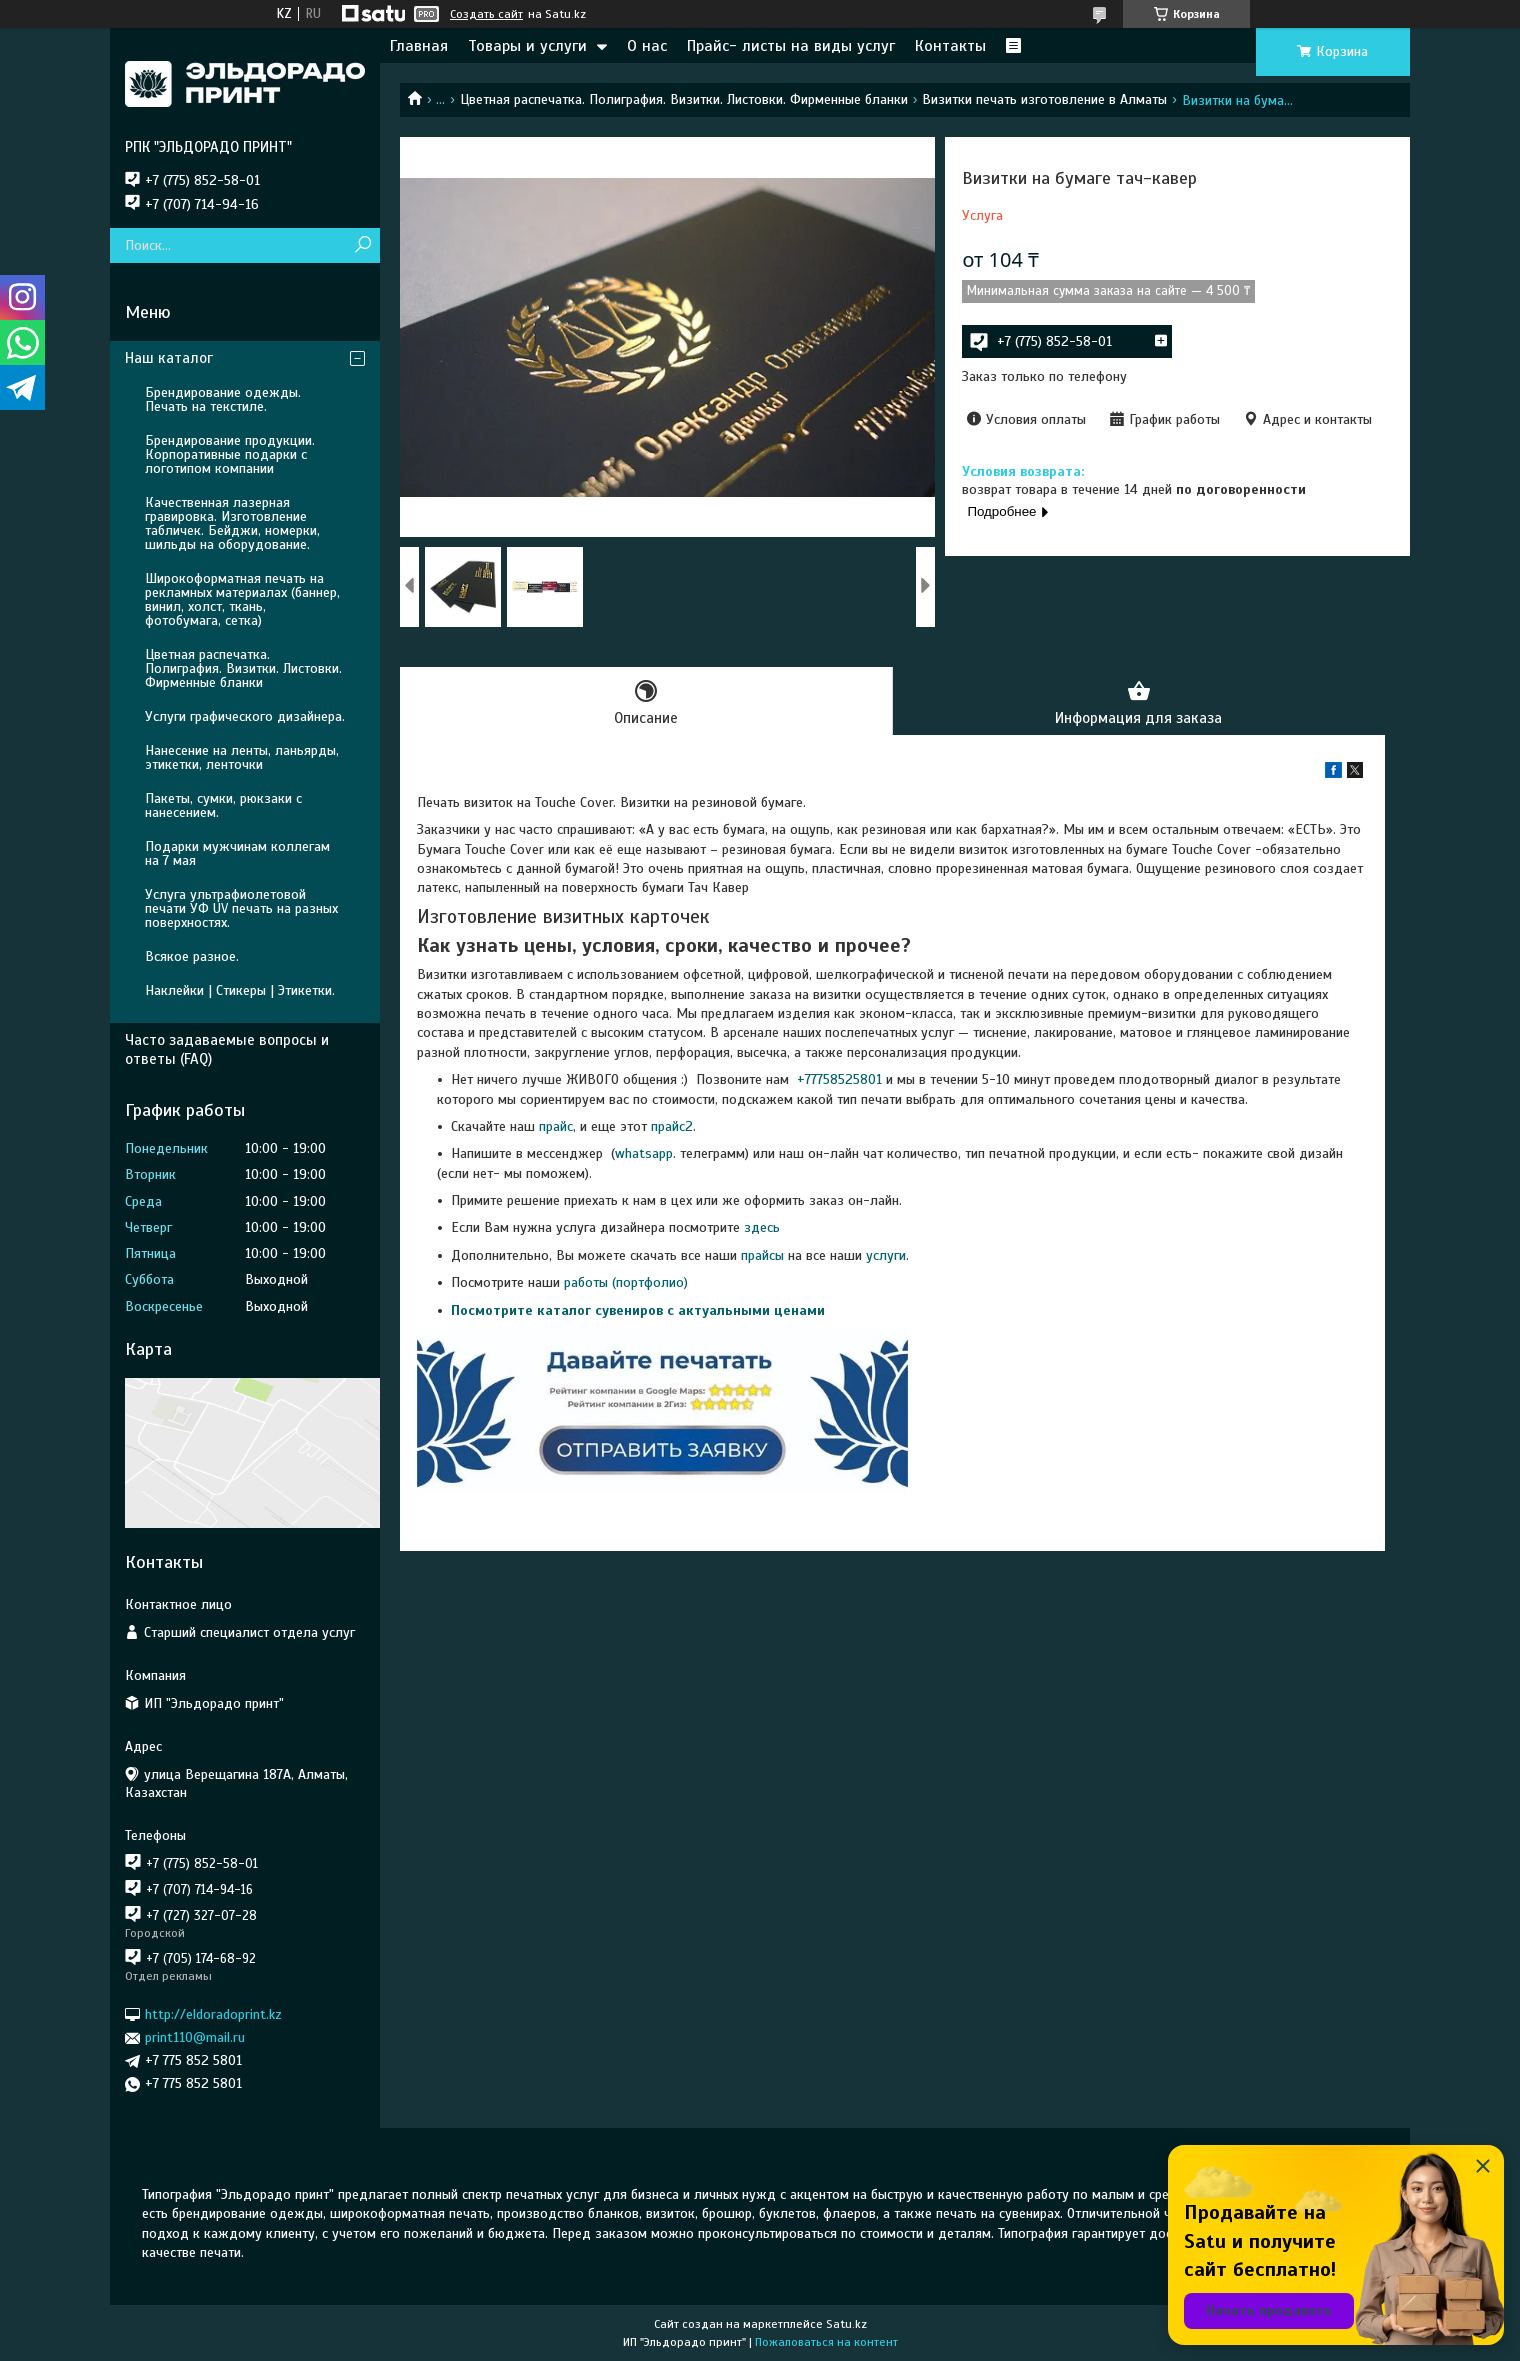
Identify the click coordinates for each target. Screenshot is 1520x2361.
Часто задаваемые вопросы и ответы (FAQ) (227, 1049)
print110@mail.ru (195, 2037)
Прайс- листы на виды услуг (791, 46)
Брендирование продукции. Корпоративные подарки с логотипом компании (230, 454)
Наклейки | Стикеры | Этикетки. (240, 990)
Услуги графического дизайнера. (245, 716)
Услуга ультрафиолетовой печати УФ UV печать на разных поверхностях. (241, 908)
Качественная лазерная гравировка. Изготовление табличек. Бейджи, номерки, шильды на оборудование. (232, 523)
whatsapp (644, 1153)
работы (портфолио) (626, 1282)
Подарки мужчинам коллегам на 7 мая (237, 853)
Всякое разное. (192, 956)
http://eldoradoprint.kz (213, 2014)
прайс (556, 1126)
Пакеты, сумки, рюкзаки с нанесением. (223, 805)
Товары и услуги (527, 46)
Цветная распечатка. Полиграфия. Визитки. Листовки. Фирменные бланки (684, 99)
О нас (647, 46)
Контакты (950, 46)
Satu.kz (846, 2324)
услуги (886, 1255)
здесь (762, 1227)
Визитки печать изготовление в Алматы (1044, 99)
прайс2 (672, 1126)
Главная (419, 46)
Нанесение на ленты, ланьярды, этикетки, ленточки (242, 757)
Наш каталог (169, 358)
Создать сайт (486, 14)
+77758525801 (837, 1079)
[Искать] (362, 245)
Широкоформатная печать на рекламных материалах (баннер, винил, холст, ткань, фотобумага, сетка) (242, 599)
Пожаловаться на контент (826, 2342)
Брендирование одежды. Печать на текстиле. (223, 399)
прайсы (764, 1255)
